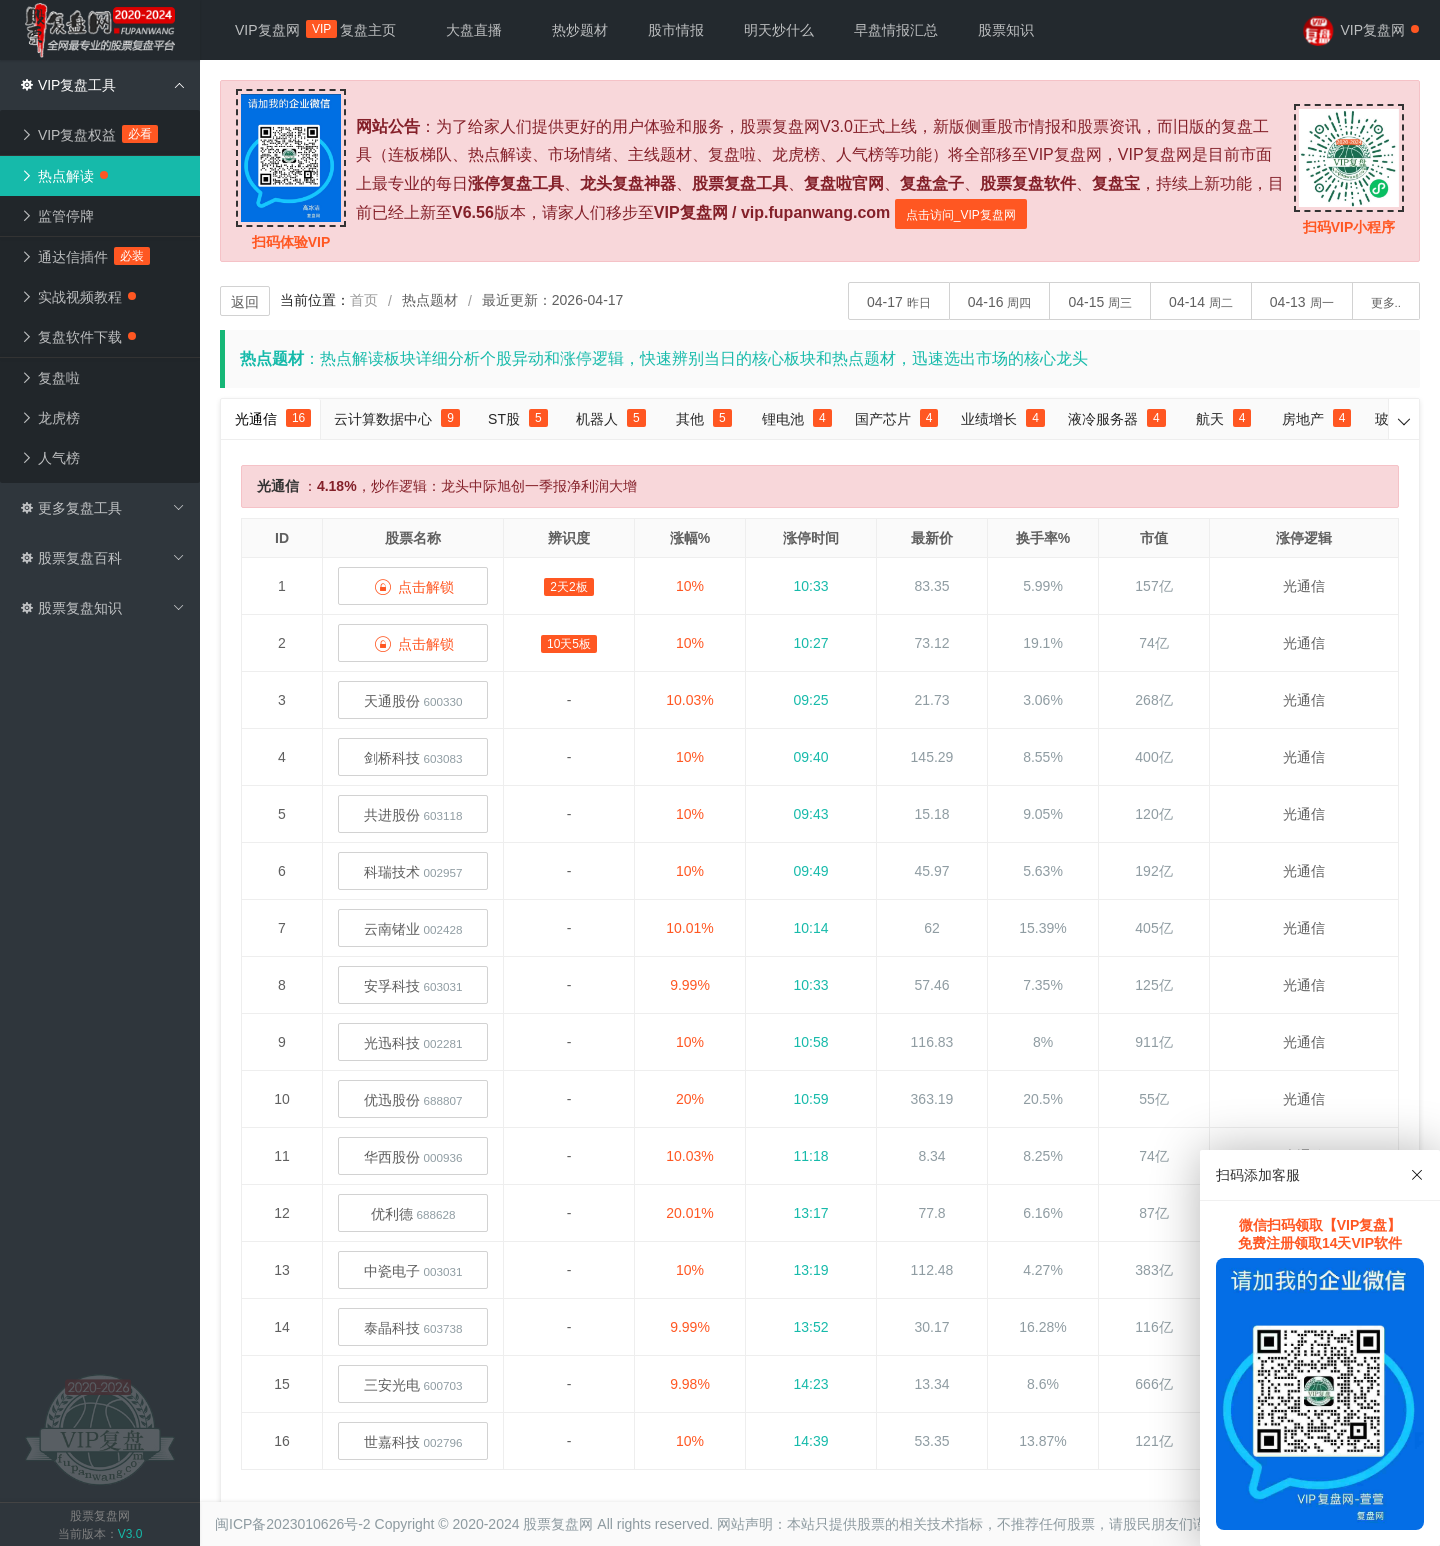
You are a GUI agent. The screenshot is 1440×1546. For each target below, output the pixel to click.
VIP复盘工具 (102, 85)
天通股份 (413, 701)
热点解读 (64, 176)
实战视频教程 (78, 297)
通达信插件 (85, 256)
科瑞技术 (413, 872)
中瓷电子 (413, 1271)
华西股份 (413, 1157)
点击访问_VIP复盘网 (961, 215)
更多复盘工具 (102, 508)
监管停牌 (57, 216)
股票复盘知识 (102, 608)
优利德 (413, 1214)
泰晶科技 (413, 1328)
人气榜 (50, 458)
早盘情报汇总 (896, 30)
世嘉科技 (413, 1442)
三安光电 (413, 1385)
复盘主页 (368, 30)
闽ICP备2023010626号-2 (293, 1524)
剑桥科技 (413, 758)
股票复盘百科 (102, 558)
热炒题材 (580, 30)
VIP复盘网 (277, 29)
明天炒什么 (779, 30)
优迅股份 (413, 1100)
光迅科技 (413, 1043)
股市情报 (676, 30)
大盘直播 (474, 30)
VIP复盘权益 (89, 134)
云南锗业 (413, 929)
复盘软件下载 (78, 337)
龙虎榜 (50, 418)
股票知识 (1006, 30)
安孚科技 (413, 986)
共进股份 (413, 815)
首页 (364, 300)
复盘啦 (50, 378)
